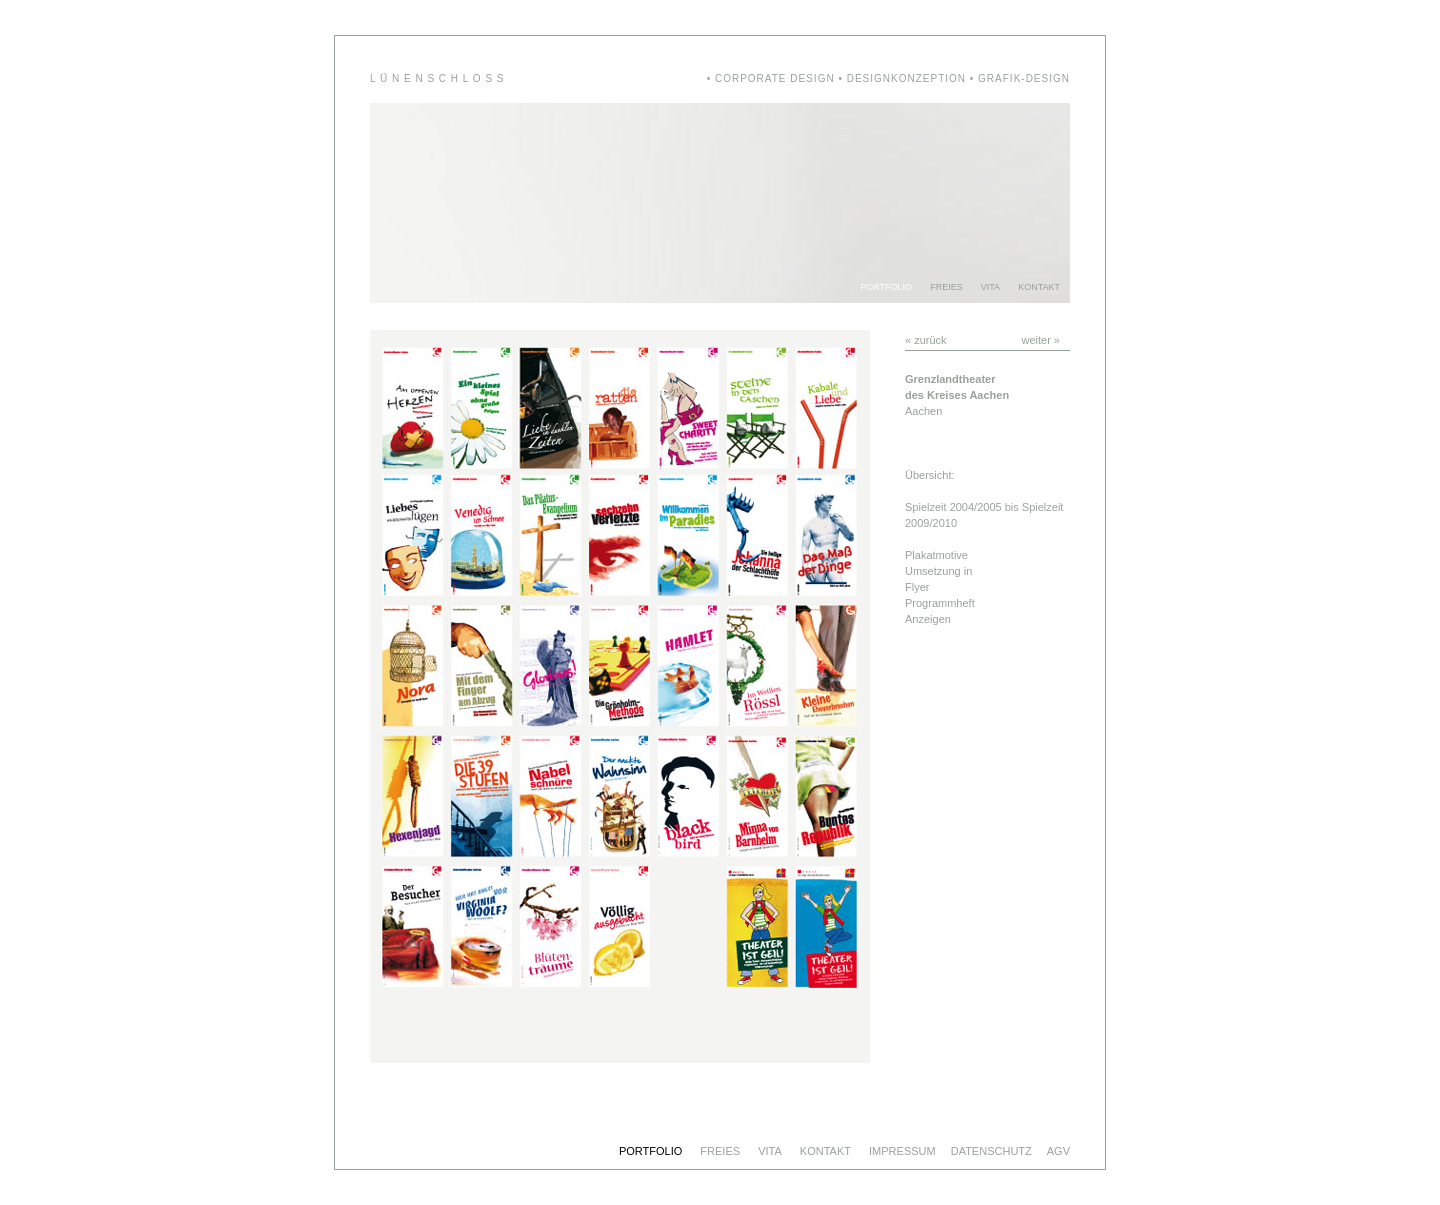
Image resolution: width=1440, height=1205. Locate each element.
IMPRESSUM (902, 1151)
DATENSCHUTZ (991, 1151)
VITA (990, 287)
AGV (1058, 1151)
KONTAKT (1039, 287)
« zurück (926, 340)
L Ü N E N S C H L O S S (437, 78)
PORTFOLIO (886, 287)
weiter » (1040, 340)
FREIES (946, 287)
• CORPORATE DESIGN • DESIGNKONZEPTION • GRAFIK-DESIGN (888, 78)
